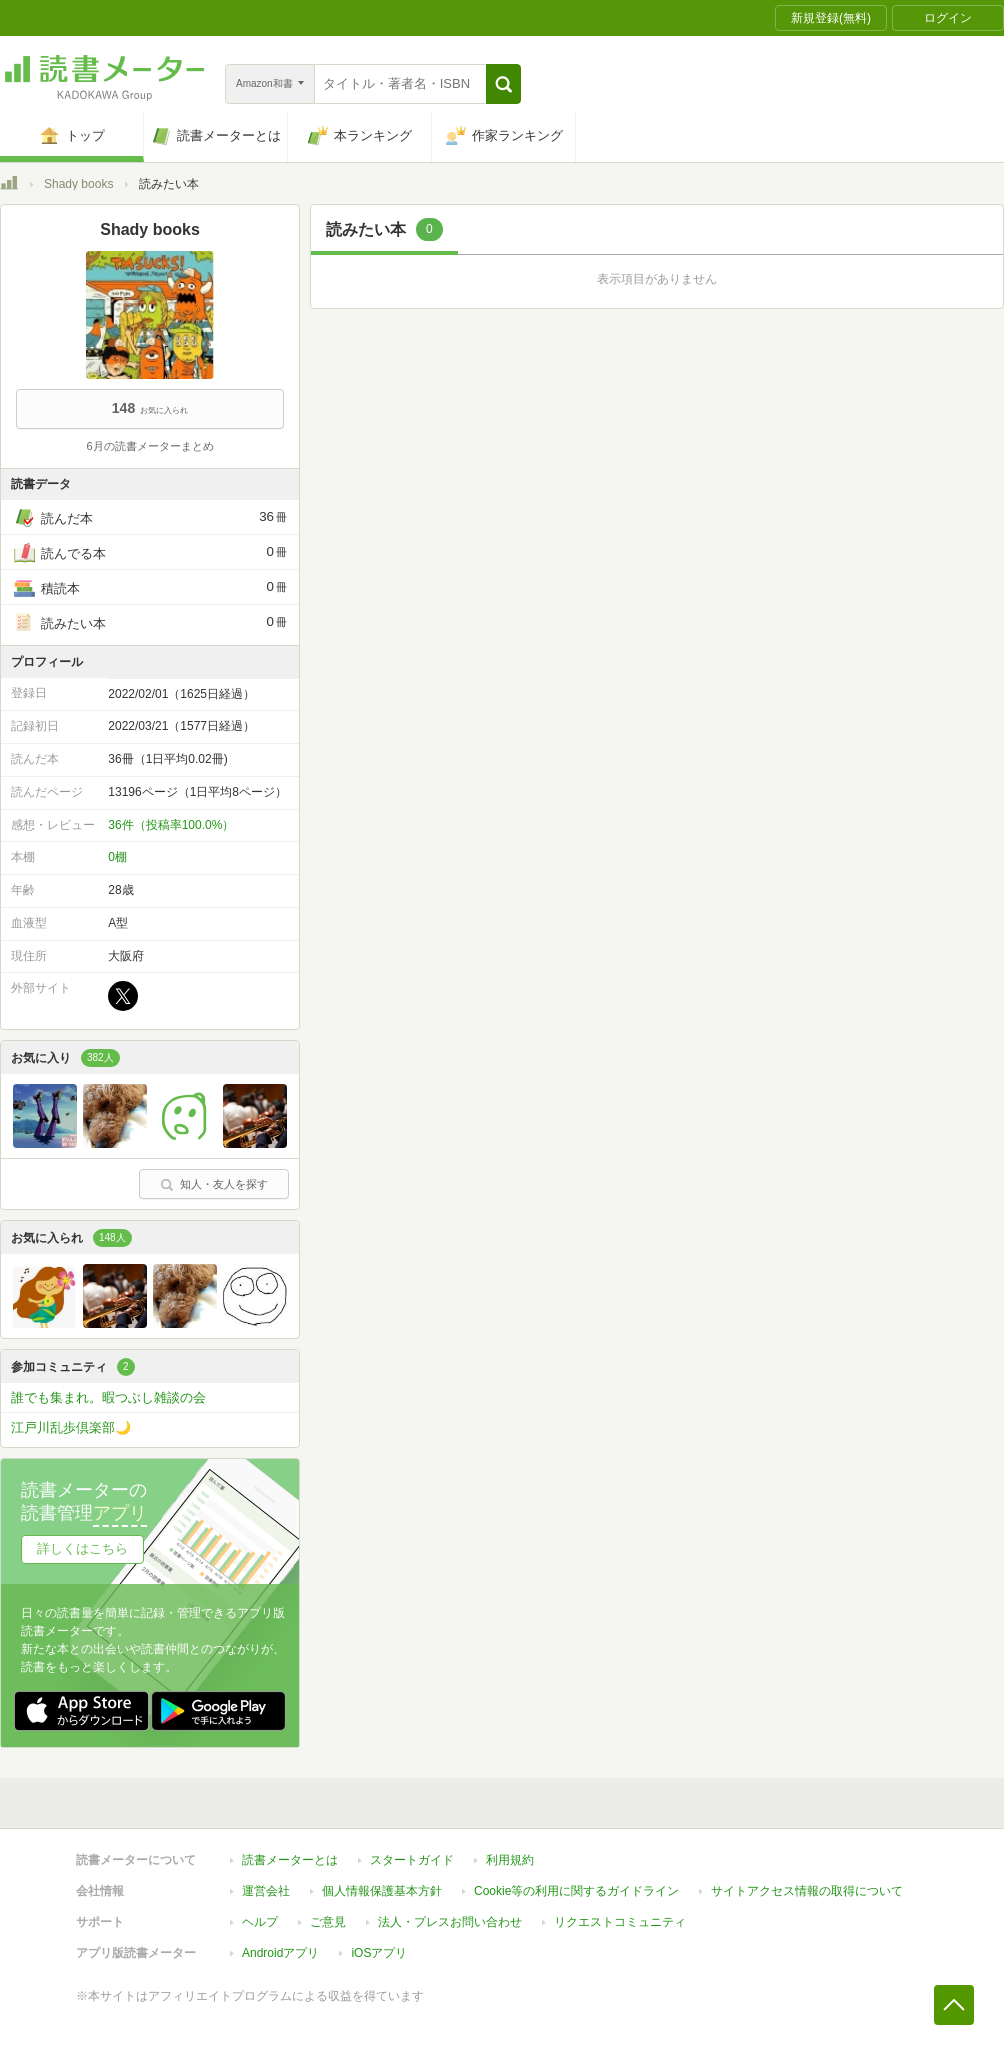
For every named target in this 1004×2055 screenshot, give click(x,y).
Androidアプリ (280, 1953)
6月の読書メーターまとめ (149, 446)
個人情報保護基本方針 (382, 1891)
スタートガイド (412, 1860)
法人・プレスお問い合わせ (450, 1922)
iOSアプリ (379, 1953)
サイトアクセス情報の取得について (807, 1891)
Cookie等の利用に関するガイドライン (576, 1891)
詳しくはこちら (82, 1548)
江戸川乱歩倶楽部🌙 (71, 1427)
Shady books (78, 184)
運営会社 (266, 1891)
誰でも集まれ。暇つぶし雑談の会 (108, 1397)
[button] (503, 84)
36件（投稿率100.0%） (171, 825)
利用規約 (510, 1860)
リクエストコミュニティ (620, 1922)
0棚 (117, 857)
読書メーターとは (290, 1860)
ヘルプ (260, 1922)
